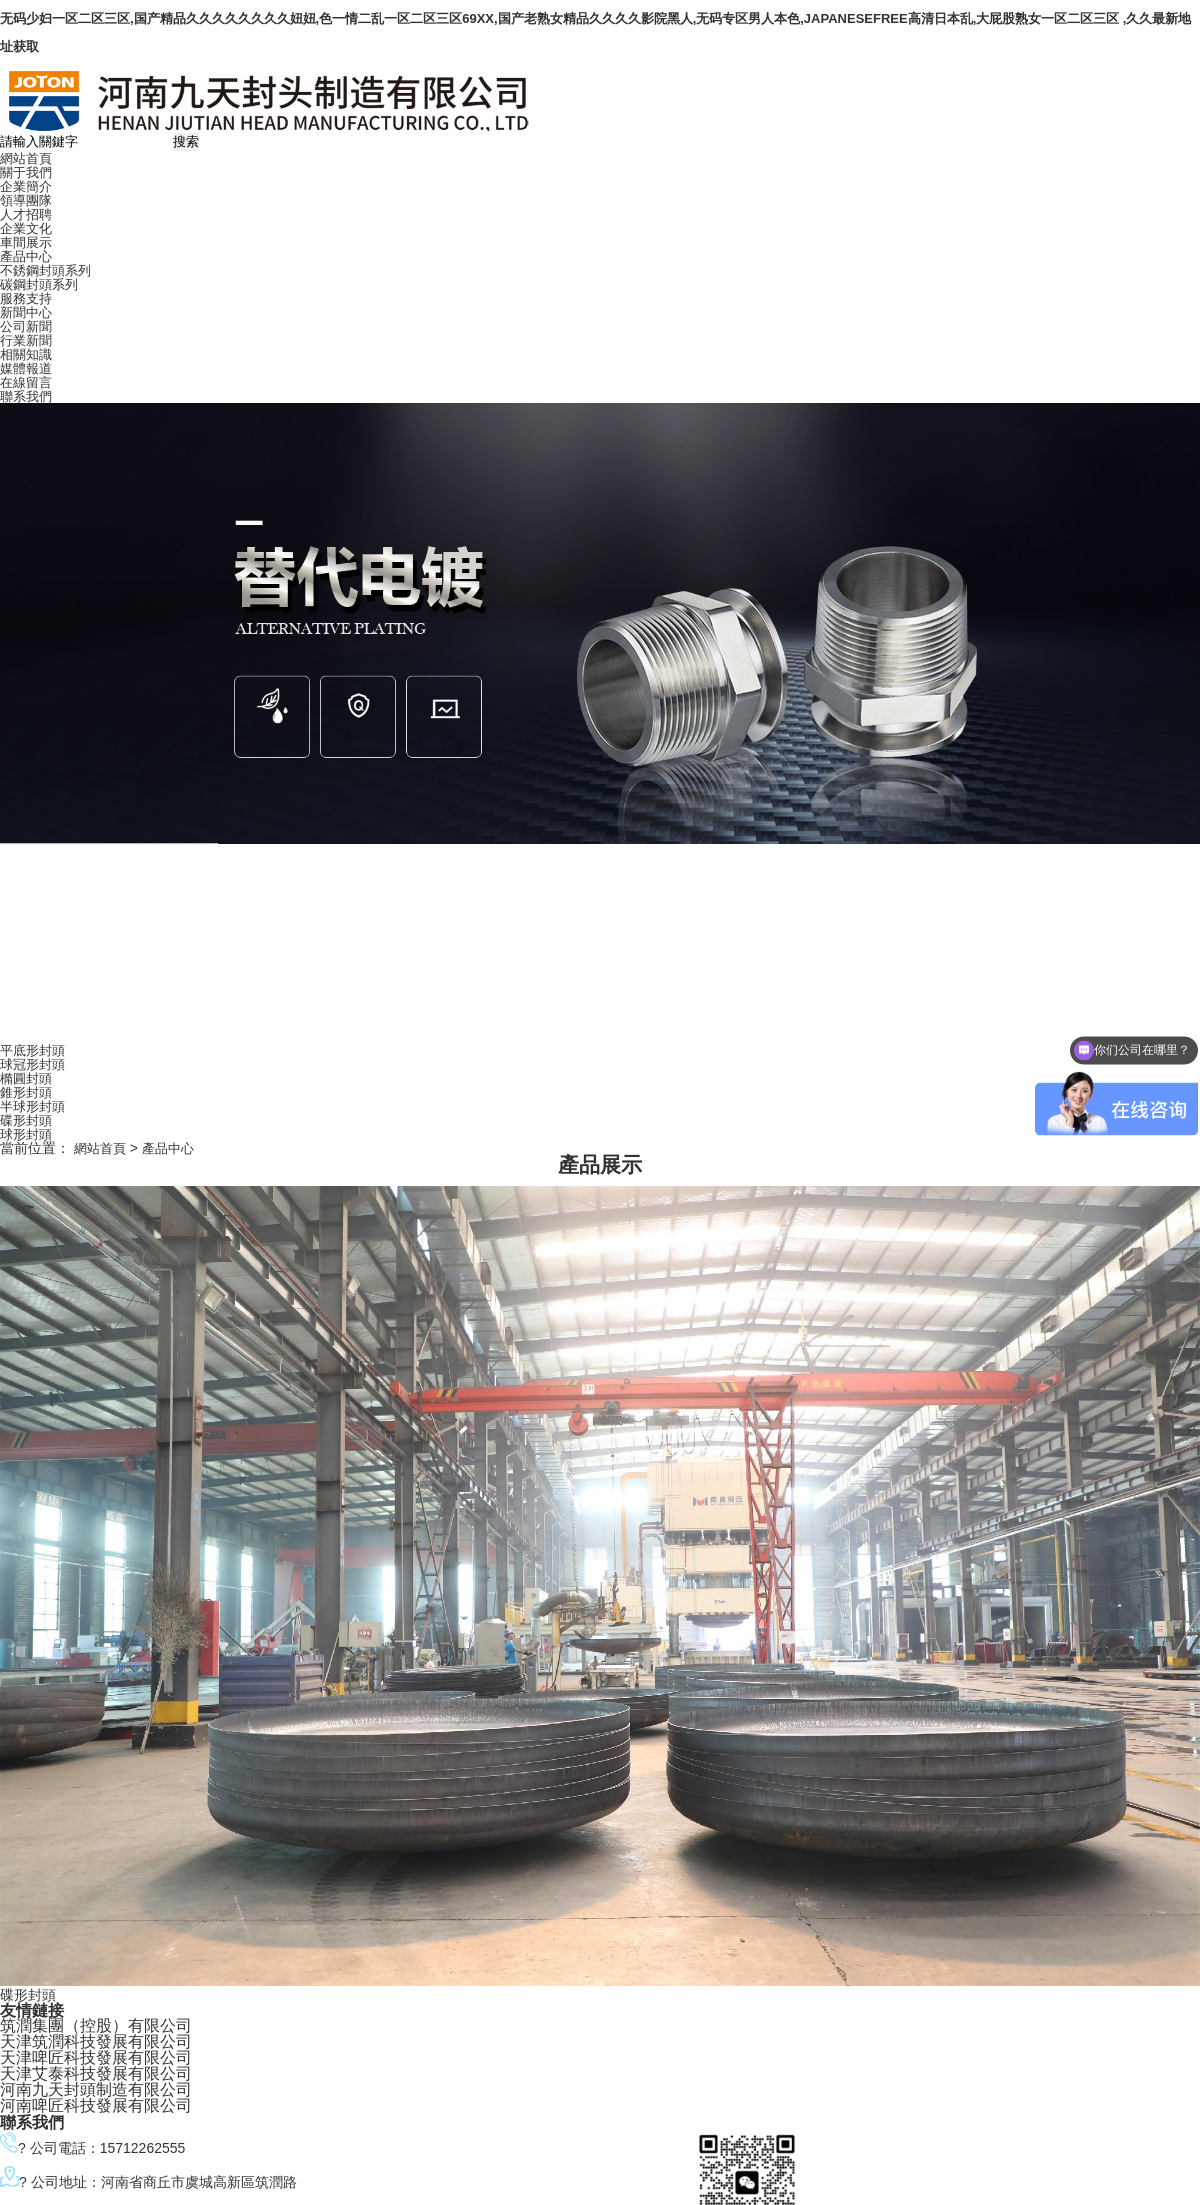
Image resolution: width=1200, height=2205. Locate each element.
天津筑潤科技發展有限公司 (96, 2041)
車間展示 (26, 242)
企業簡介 (26, 186)
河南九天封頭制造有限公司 (96, 2089)
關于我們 (26, 172)
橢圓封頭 (26, 1078)
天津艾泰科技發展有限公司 (96, 2073)
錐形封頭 (26, 1092)
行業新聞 (26, 340)
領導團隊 (26, 200)
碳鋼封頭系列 (39, 284)
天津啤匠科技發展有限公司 (96, 2057)
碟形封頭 (26, 1120)
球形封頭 (26, 1134)
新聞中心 (26, 312)
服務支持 (26, 298)
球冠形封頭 (32, 1064)
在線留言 (26, 382)
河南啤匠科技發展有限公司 (96, 2105)
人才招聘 (26, 214)
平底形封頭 (32, 1050)
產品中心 (26, 256)
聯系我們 (26, 396)
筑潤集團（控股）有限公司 (96, 2025)
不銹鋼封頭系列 (45, 270)
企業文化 (26, 228)
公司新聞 (26, 326)
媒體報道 (26, 368)
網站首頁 (26, 158)
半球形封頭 (32, 1106)
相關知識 (26, 354)
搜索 (186, 141)
